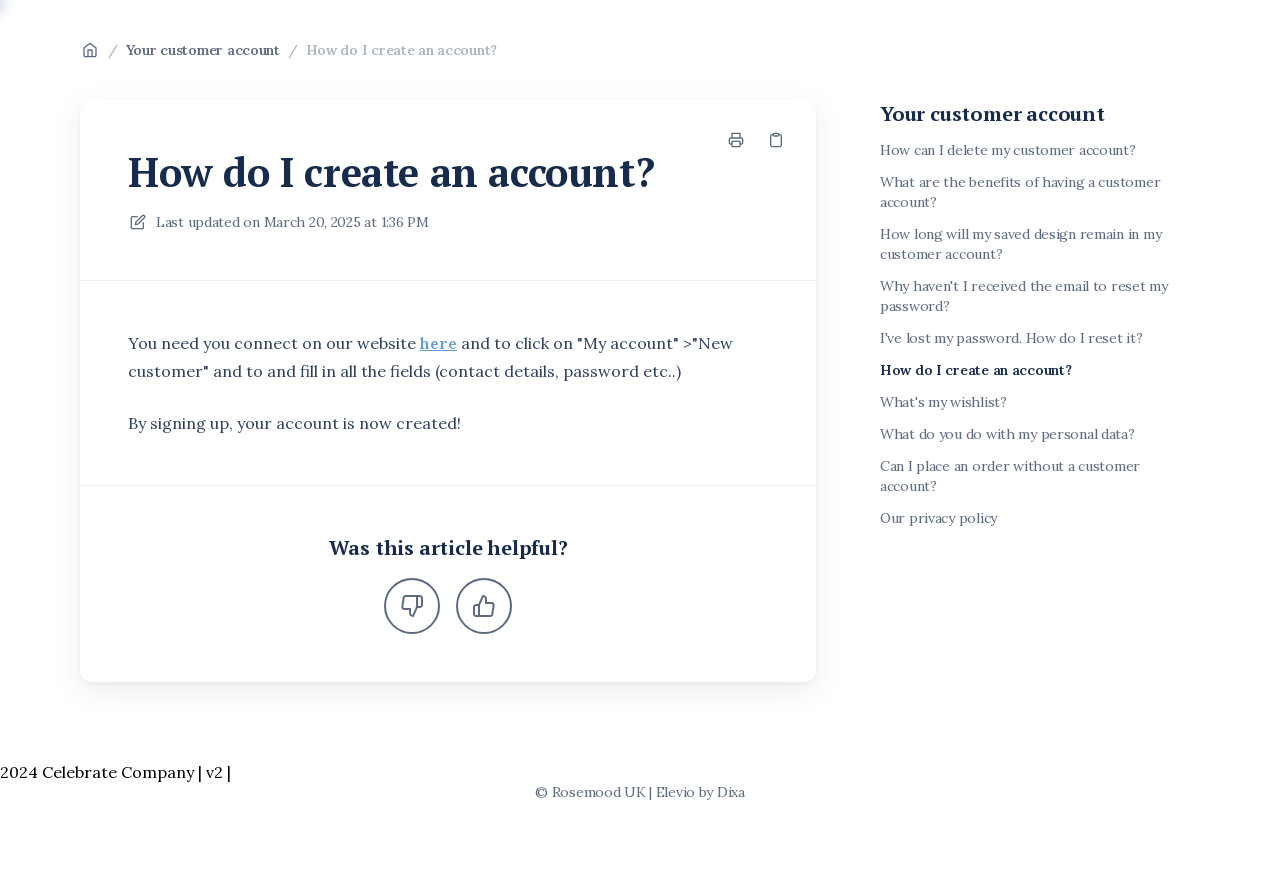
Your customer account (203, 50)
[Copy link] (776, 140)
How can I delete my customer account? (1008, 150)
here (438, 343)
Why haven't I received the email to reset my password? (1024, 296)
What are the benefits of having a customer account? (1020, 192)
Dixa (731, 792)
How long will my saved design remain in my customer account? (1020, 244)
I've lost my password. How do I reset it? (1011, 338)
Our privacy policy (938, 518)
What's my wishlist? (943, 402)
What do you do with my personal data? (1007, 434)
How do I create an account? (401, 50)
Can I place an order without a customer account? (1010, 476)
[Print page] (736, 140)
